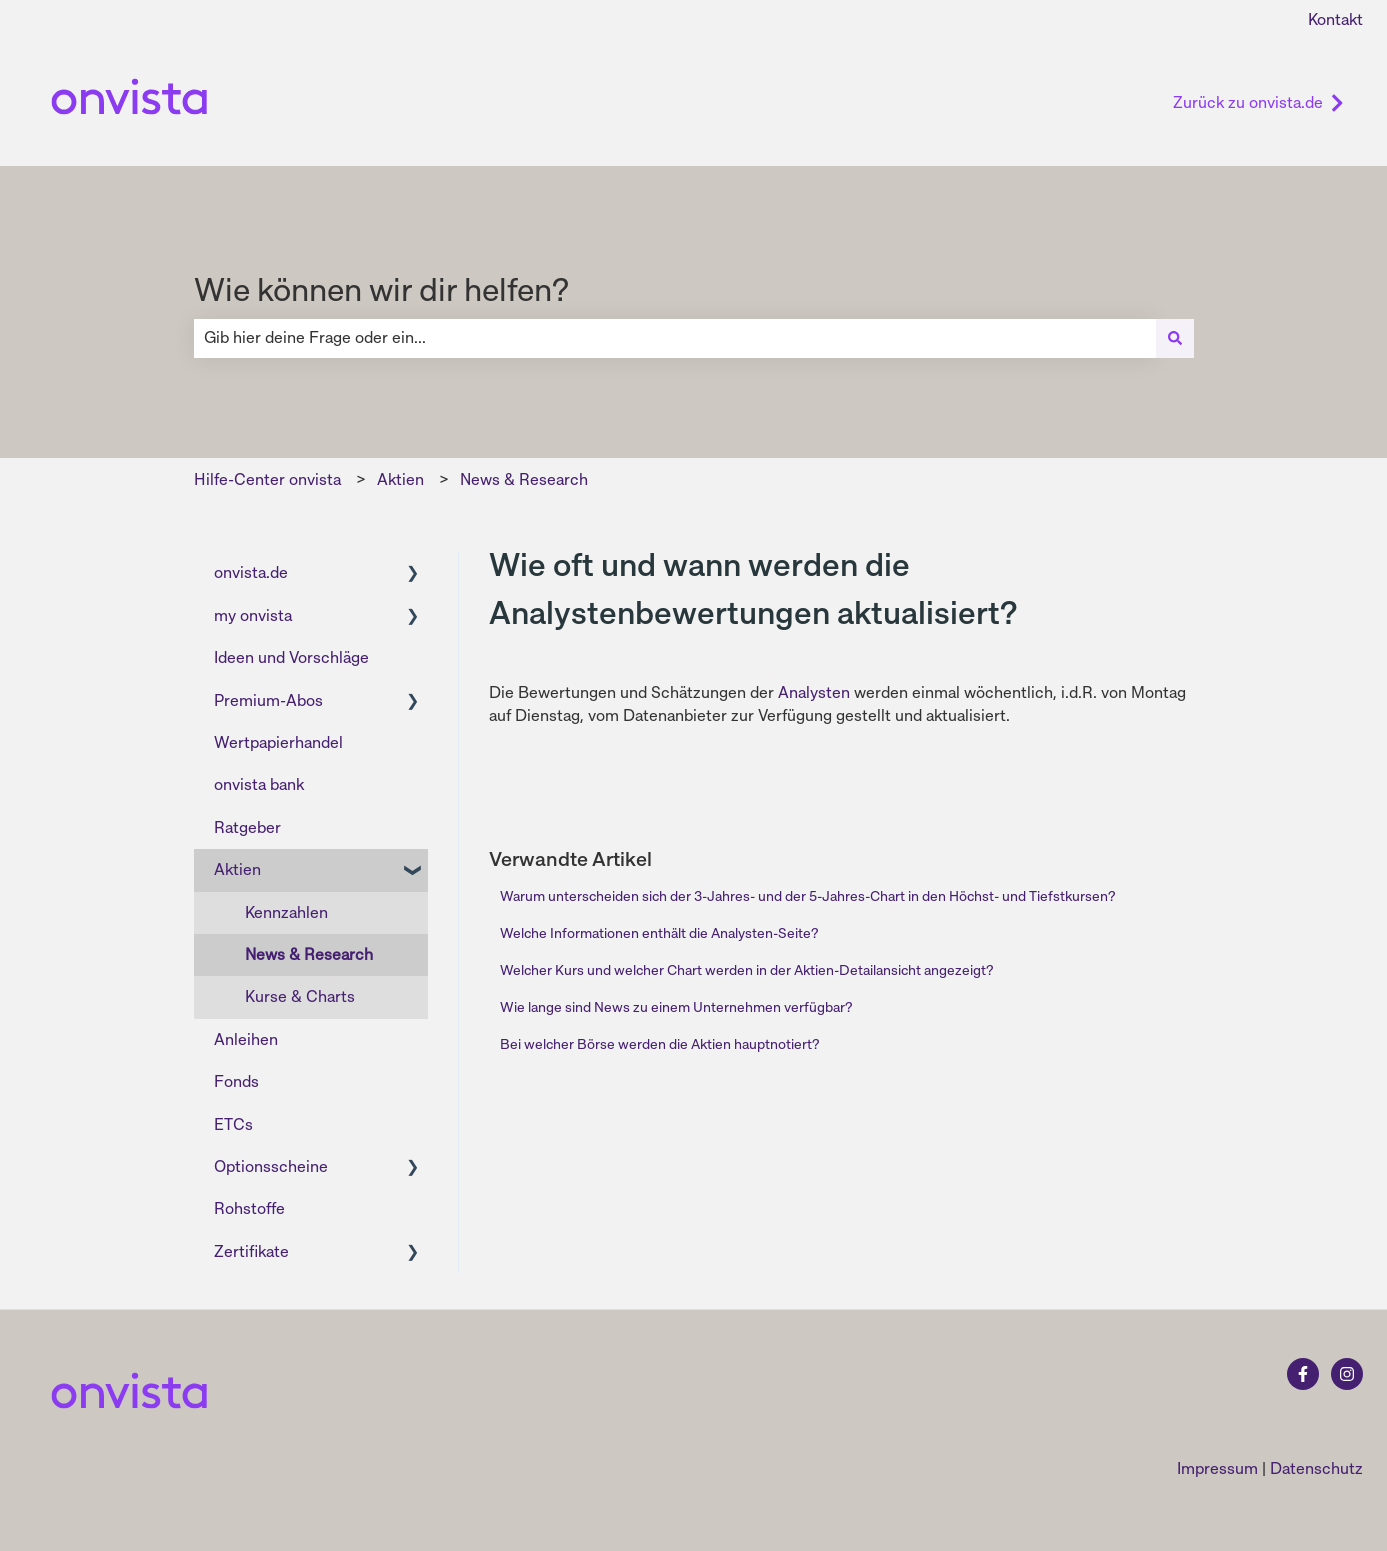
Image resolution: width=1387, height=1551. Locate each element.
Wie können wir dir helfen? (381, 290)
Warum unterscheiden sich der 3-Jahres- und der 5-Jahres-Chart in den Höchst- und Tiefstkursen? (807, 896)
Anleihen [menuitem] (246, 1039)
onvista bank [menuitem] (259, 784)
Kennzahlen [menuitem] (286, 912)
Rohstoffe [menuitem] (249, 1208)
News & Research (524, 479)
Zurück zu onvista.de (1258, 102)
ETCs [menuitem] (233, 1124)
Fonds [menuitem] (236, 1081)
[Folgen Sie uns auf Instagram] (1347, 1374)
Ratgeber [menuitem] (247, 827)
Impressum (1217, 1468)
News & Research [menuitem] (309, 954)
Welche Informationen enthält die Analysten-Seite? (659, 933)
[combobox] (675, 338)
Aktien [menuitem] (237, 869)
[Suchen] (1175, 338)
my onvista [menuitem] (253, 615)
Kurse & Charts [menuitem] (300, 996)
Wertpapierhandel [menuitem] (278, 742)
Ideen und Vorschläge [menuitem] (291, 657)
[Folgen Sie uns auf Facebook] (1303, 1374)
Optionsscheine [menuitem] (271, 1166)
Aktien (400, 479)
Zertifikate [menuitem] (251, 1251)
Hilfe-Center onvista (267, 479)
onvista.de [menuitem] (251, 572)
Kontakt (1335, 19)
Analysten (814, 692)
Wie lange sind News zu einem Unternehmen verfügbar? (676, 1007)
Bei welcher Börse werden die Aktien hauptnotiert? (659, 1044)
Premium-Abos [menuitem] (268, 700)
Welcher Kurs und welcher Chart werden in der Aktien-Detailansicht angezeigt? (746, 970)
